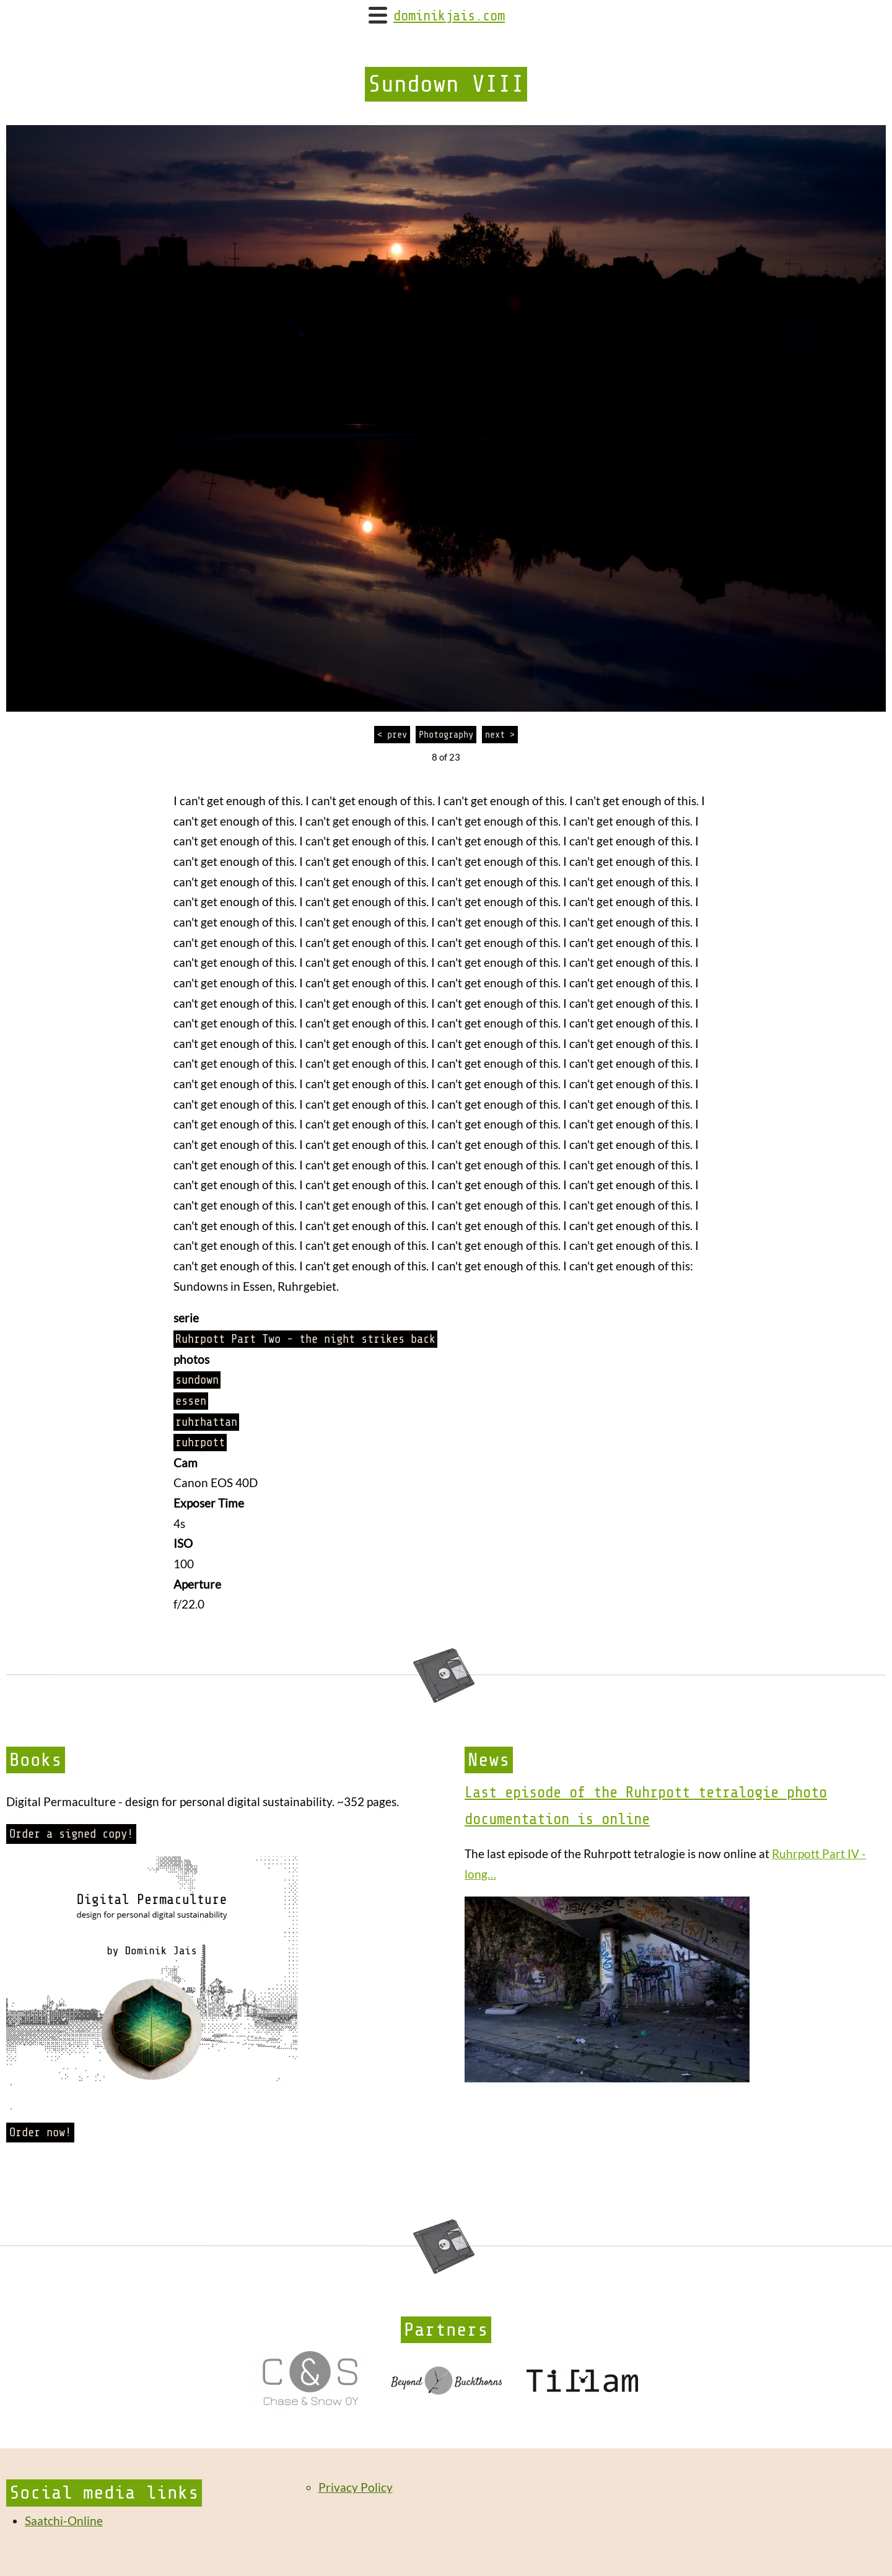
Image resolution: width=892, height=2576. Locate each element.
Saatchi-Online (64, 2520)
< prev (392, 734)
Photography (446, 734)
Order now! (40, 2132)
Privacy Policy (355, 2487)
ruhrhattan (206, 1422)
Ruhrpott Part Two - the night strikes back (305, 1339)
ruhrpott (200, 1442)
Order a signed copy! (71, 1834)
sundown (197, 1380)
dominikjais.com (449, 16)
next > (500, 734)
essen (190, 1401)
